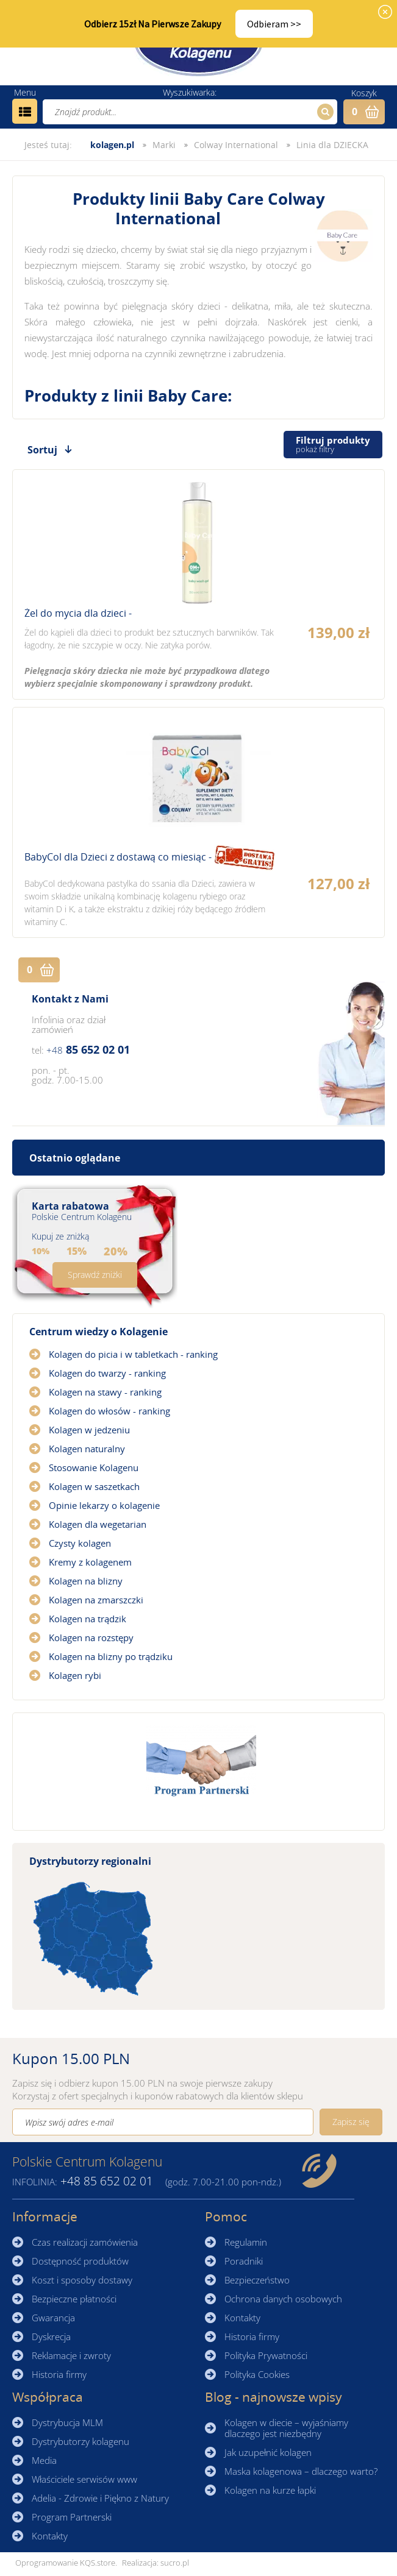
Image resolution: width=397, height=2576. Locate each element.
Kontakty (242, 2317)
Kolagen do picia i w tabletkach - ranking (133, 1354)
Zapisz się (351, 2121)
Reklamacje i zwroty (71, 2355)
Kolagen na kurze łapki (270, 2490)
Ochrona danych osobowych (283, 2298)
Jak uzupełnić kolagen (268, 2452)
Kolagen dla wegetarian (97, 1524)
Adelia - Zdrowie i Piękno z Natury (100, 2498)
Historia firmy (59, 2374)
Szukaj (323, 111)
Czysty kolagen (80, 1543)
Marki (164, 145)
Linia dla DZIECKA (332, 145)
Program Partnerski (72, 2516)
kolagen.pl (112, 145)
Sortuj (42, 450)
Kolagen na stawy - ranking (105, 1391)
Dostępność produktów (80, 2260)
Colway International (236, 145)
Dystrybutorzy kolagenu (80, 2441)
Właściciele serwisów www (84, 2479)
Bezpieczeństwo (257, 2279)
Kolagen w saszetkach (94, 1486)
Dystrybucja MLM (67, 2422)
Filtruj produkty (333, 444)
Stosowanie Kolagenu (93, 1467)
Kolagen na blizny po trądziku (111, 1656)
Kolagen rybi (75, 1675)
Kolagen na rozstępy (91, 1637)
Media (44, 2460)
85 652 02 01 (88, 1049)
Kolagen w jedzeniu (89, 1429)
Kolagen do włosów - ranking (109, 1410)
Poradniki (243, 2260)
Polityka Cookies (257, 2374)
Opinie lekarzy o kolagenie (104, 1505)
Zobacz (198, 584)
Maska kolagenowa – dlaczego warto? (300, 2471)
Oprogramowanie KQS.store (65, 2562)
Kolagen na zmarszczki (96, 1599)
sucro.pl (174, 2562)
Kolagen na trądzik (87, 1618)
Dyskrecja (51, 2336)
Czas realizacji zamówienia (85, 2242)
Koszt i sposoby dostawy (82, 2279)
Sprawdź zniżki (95, 1274)
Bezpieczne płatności (74, 2298)
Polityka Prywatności (265, 2355)
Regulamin (245, 2242)
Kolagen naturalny (87, 1448)
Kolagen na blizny (86, 1580)
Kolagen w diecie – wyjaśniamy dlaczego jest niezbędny (286, 2428)
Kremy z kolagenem (90, 1561)
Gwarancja (53, 2317)
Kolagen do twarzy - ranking (107, 1373)
